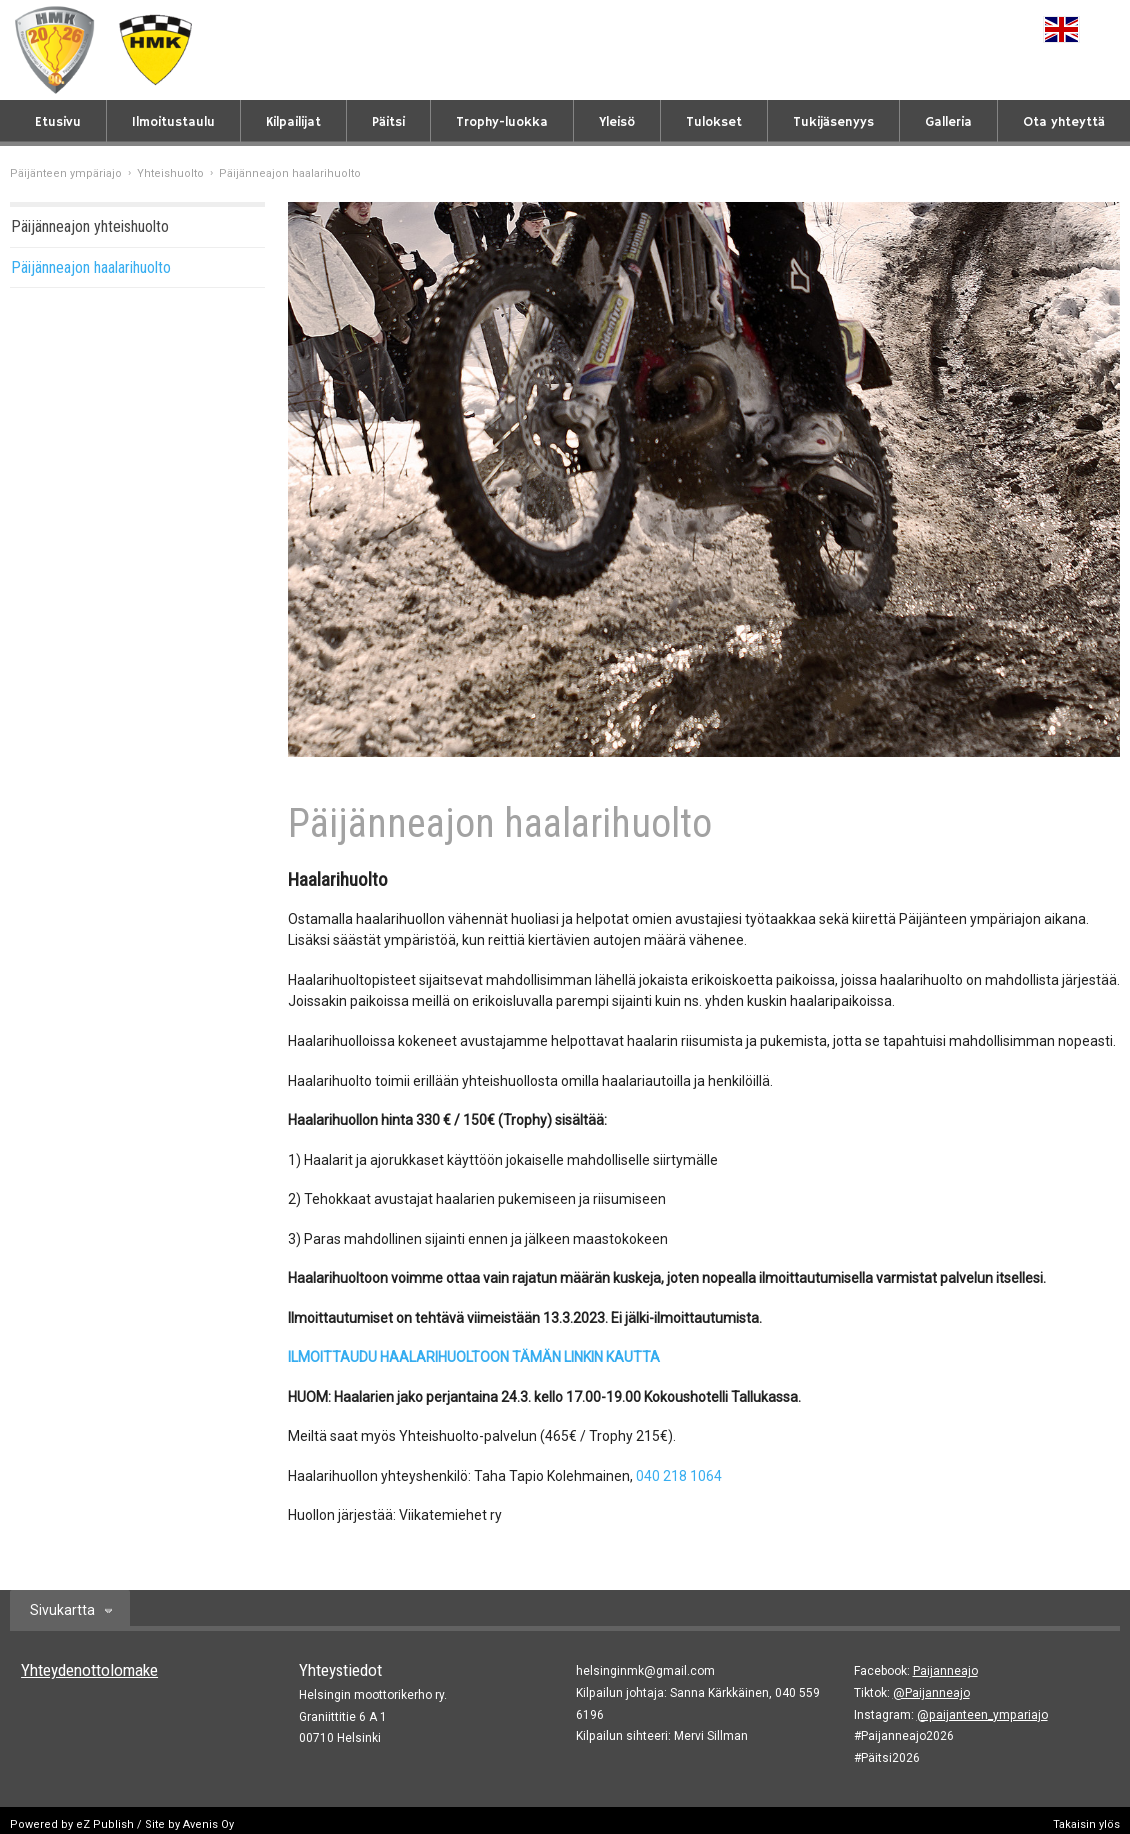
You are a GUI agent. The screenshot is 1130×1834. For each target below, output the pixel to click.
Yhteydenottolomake (89, 1670)
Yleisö (617, 122)
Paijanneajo (945, 1671)
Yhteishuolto (170, 173)
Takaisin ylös (1086, 1824)
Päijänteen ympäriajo (66, 173)
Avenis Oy (208, 1824)
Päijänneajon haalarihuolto (91, 267)
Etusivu (58, 122)
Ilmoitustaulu (173, 122)
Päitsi (388, 122)
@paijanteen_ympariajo (982, 1715)
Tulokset (714, 122)
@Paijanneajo (931, 1693)
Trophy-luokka (502, 122)
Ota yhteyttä (1064, 122)
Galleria (948, 122)
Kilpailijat (293, 122)
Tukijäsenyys (833, 122)
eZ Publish (105, 1824)
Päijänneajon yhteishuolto (90, 226)
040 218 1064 (679, 1476)
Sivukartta (62, 1610)
